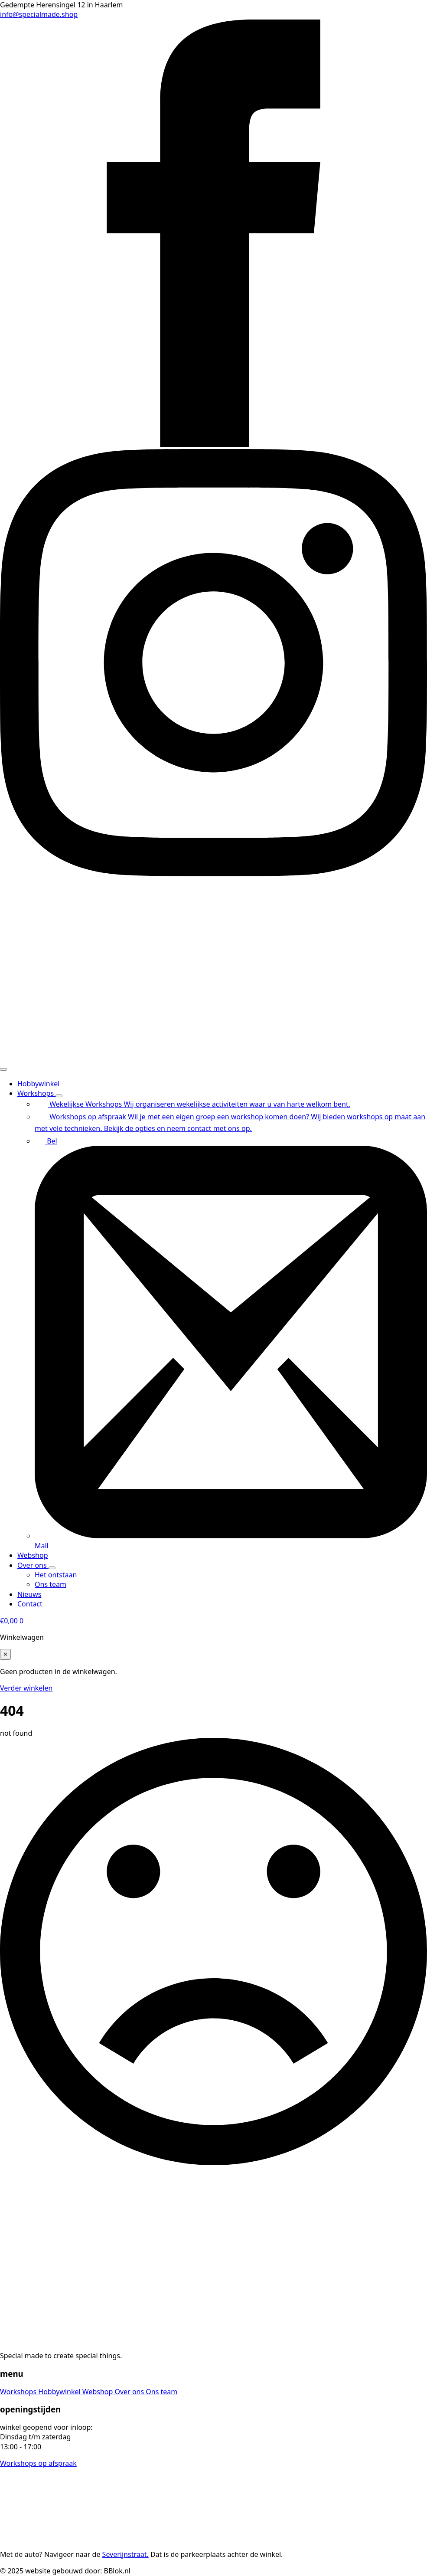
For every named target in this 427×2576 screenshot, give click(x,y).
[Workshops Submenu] (58, 1096)
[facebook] (213, 444)
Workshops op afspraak (38, 2463)
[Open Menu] (3, 1069)
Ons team (161, 2391)
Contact (29, 1604)
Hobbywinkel (38, 1083)
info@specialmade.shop (39, 14)
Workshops (36, 1093)
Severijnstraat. (125, 2554)
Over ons (33, 1565)
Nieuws (29, 1594)
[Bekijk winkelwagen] (11, 1621)
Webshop (32, 1555)
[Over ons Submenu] (52, 1568)
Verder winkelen (26, 1688)
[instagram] (213, 873)
